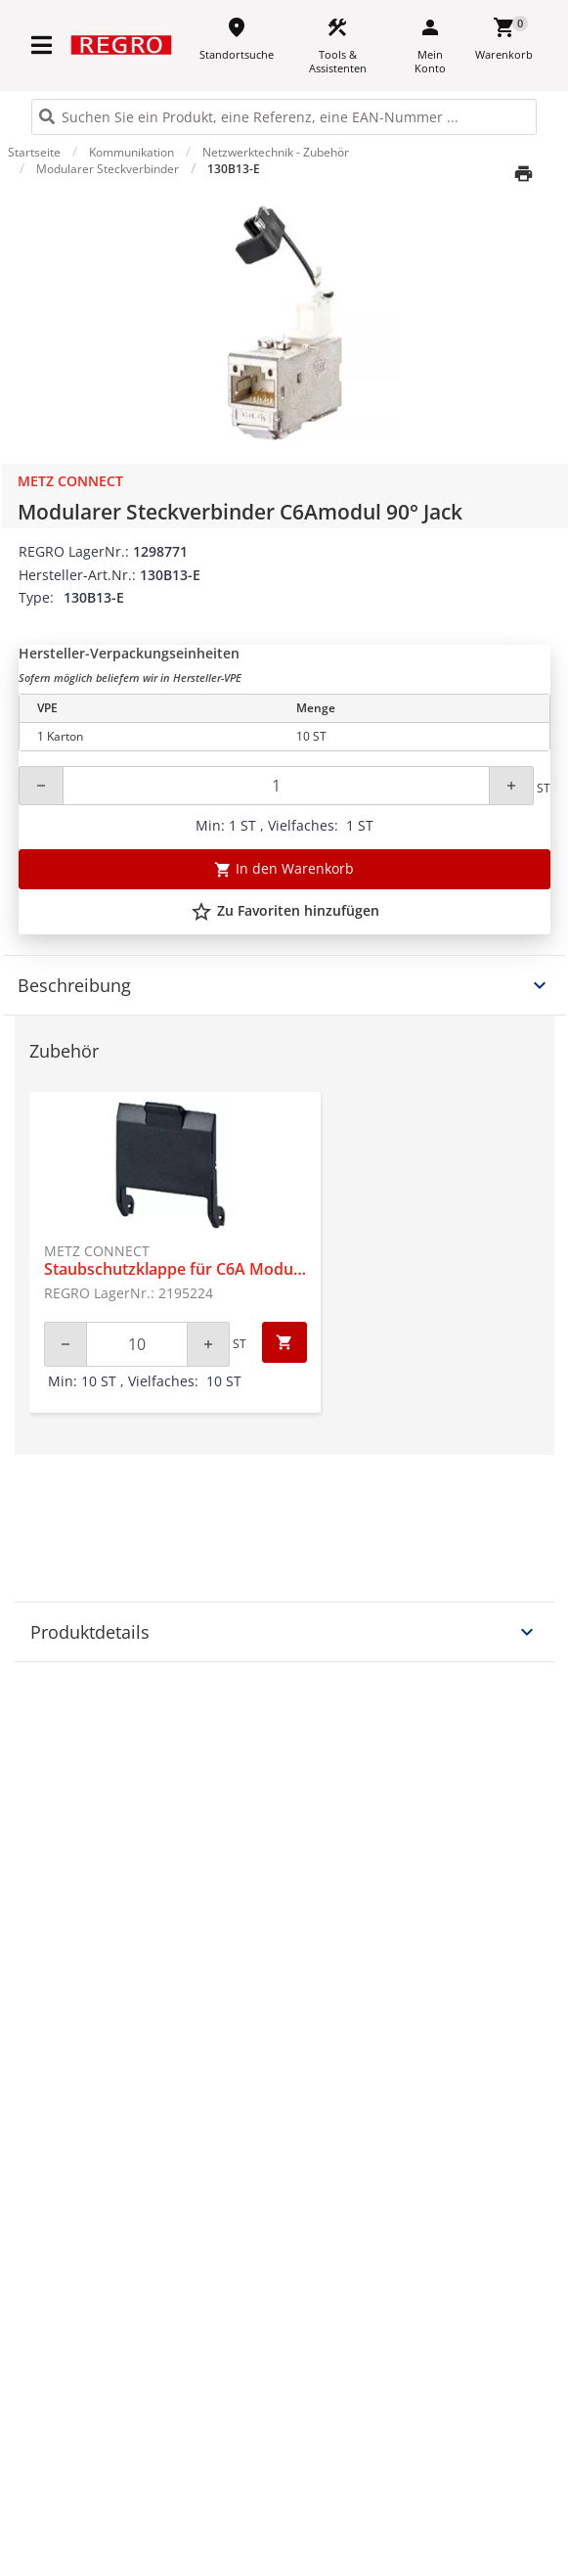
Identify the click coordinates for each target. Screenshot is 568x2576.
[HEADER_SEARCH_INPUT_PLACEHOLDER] (284, 117)
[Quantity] (276, 785)
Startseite (34, 152)
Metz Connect (70, 481)
